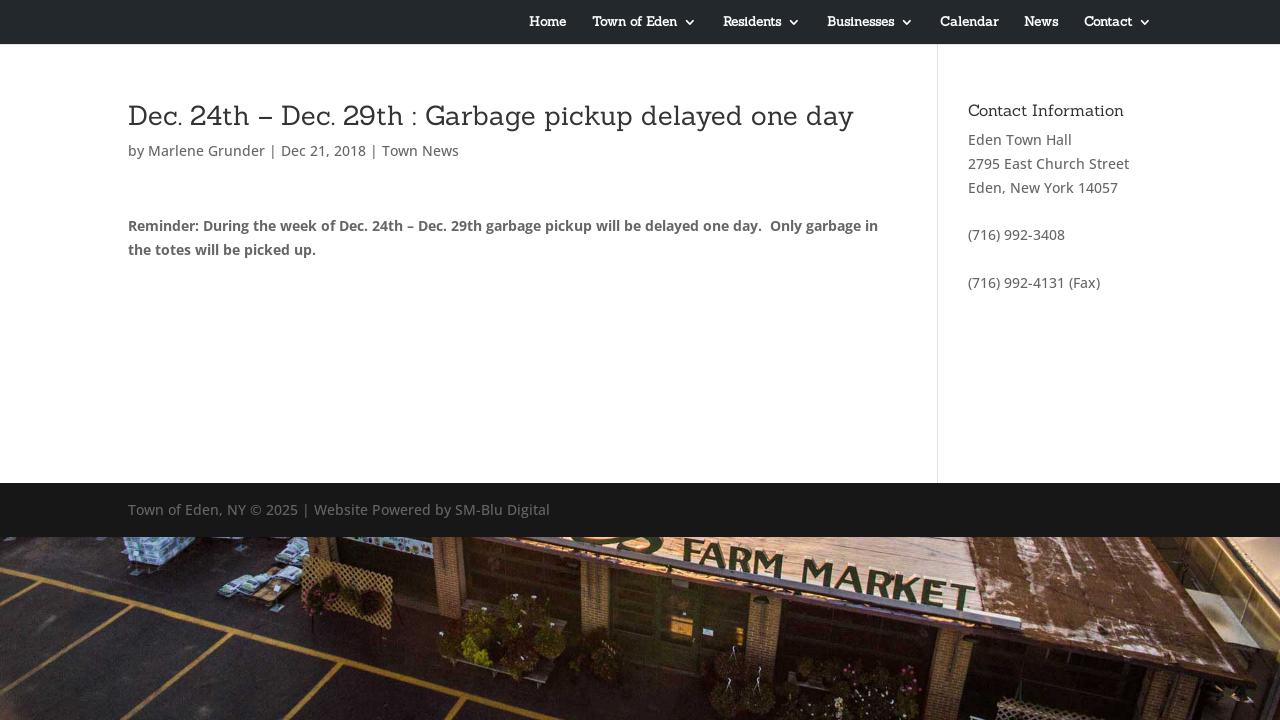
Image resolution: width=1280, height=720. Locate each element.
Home (547, 22)
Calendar (969, 22)
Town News (420, 150)
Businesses (860, 22)
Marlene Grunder (206, 150)
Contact (1108, 22)
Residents (752, 22)
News (1041, 22)
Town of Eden (634, 22)
